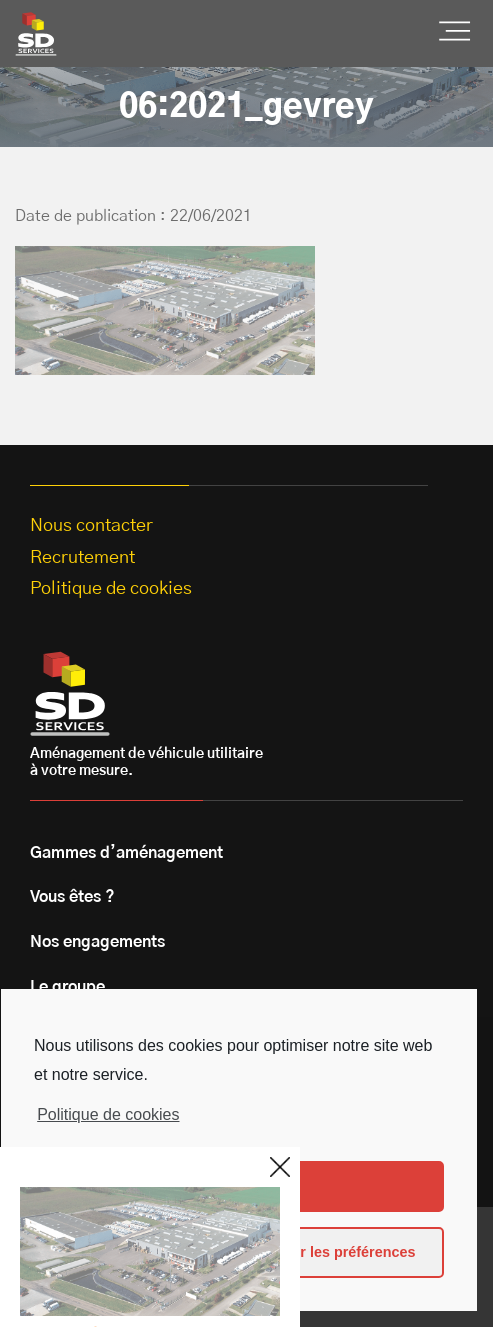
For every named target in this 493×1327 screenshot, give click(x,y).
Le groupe (67, 987)
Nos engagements (97, 942)
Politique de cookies (108, 1114)
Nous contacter (91, 526)
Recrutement (82, 558)
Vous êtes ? (72, 897)
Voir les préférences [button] (347, 1252)
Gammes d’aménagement (126, 853)
